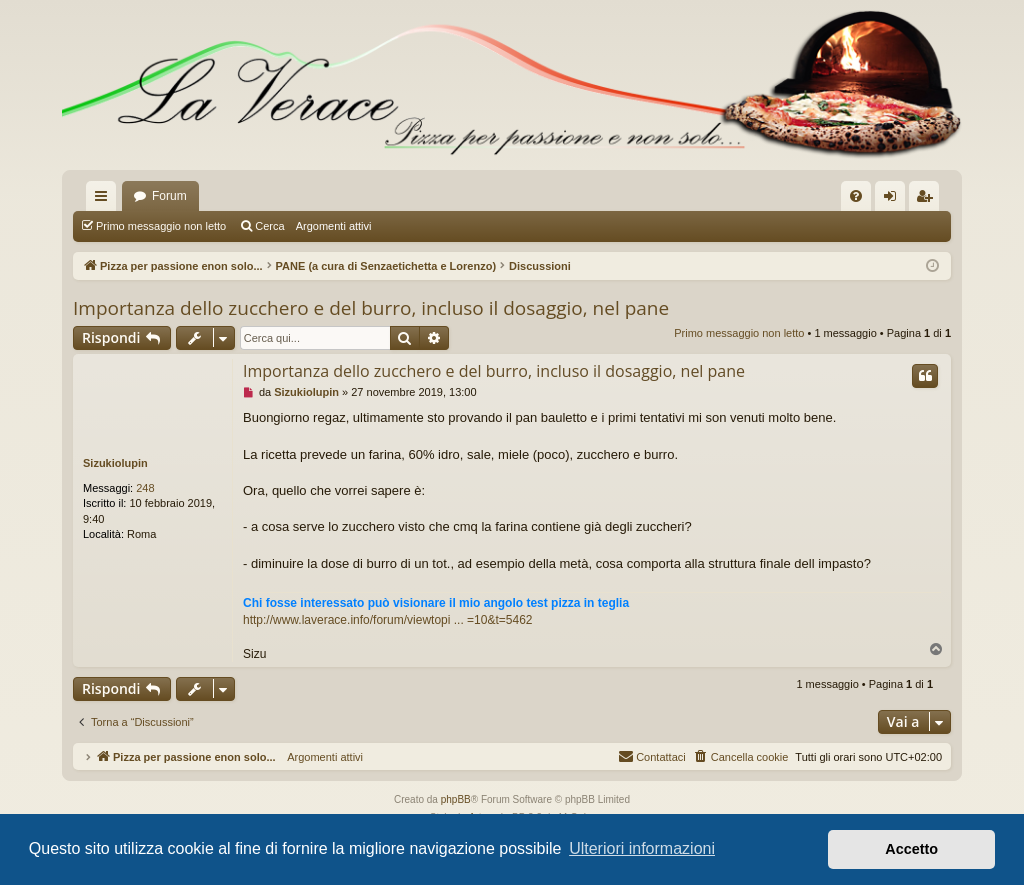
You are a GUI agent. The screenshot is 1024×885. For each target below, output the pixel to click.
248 (145, 488)
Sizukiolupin (115, 463)
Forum (169, 196)
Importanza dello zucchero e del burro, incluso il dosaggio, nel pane (371, 308)
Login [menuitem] (894, 200)
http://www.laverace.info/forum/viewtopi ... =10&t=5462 (388, 620)
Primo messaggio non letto (161, 226)
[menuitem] (856, 196)
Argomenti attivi (334, 226)
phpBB (456, 799)
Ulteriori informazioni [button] (642, 848)
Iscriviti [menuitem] (928, 200)
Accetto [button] (911, 849)
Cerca (269, 226)
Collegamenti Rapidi (105, 200)
